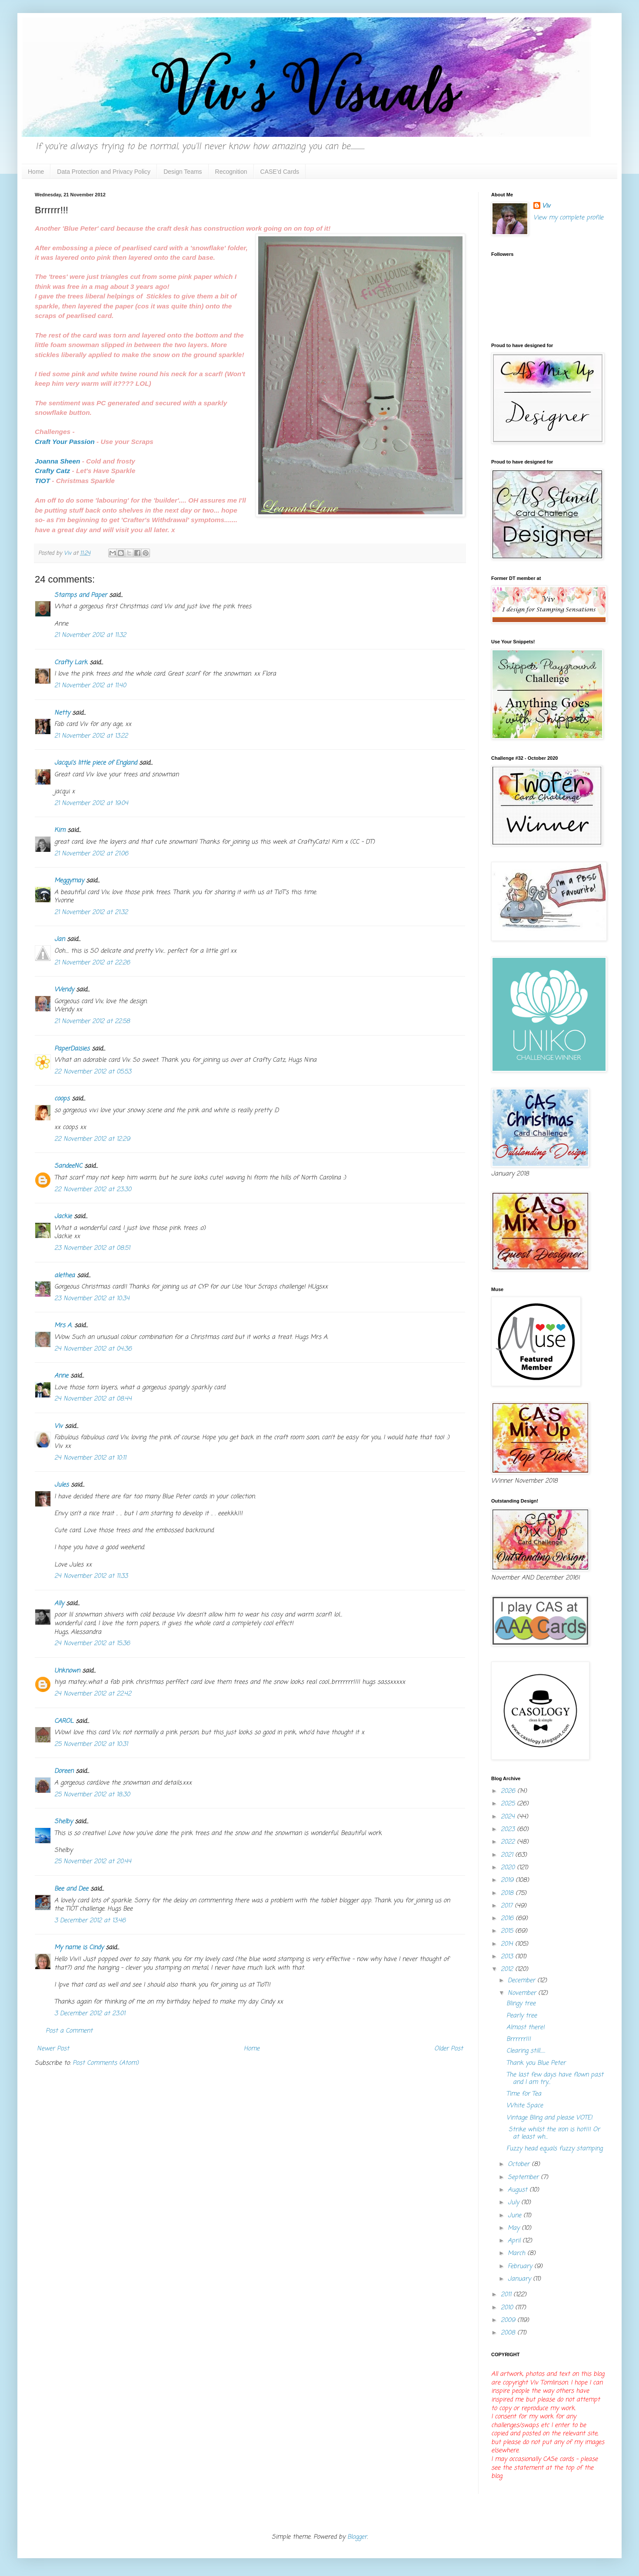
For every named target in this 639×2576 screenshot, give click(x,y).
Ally (59, 1603)
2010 (508, 2307)
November (523, 1993)
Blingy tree (521, 2003)
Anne (61, 1376)
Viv (58, 1426)
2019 (508, 1880)
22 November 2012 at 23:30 (92, 1189)
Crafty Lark (70, 662)
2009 (509, 2320)
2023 (509, 1829)
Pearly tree (521, 2015)
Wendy (64, 989)
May (515, 2228)
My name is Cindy (78, 1947)
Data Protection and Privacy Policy (103, 171)
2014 (508, 1944)
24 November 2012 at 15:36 (92, 1643)
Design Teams (182, 171)
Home (36, 171)
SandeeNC (68, 1166)
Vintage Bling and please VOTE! (549, 2117)
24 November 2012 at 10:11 (90, 1458)
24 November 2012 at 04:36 (93, 1349)
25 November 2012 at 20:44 (92, 1861)
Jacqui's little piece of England (95, 763)
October (520, 2164)
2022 (509, 1842)
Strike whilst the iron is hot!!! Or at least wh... (553, 2133)
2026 (509, 1791)
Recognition (231, 171)
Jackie (63, 1216)
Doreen (63, 1771)
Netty (62, 713)
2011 (507, 2294)
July (514, 2202)
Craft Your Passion (66, 441)
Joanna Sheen (57, 461)
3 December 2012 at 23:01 (89, 2013)
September (524, 2177)
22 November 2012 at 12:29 (92, 1139)
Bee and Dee (71, 1889)
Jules (61, 1485)
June (515, 2215)
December (522, 1980)
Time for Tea (523, 2094)
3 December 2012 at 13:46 (90, 1920)
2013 (508, 1956)
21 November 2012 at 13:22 (91, 736)
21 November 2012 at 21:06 (91, 853)
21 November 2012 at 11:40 (90, 685)
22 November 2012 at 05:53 (92, 1071)
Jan (59, 939)
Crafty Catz (52, 470)
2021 (508, 1855)
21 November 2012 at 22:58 (92, 1021)
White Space (524, 2105)
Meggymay (69, 880)
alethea (64, 1275)
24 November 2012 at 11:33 (91, 1576)
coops (62, 1098)
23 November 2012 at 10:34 (92, 1298)
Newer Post (53, 2048)
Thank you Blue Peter (536, 2063)
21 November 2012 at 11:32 (90, 635)
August (518, 2190)
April (515, 2240)
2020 (509, 1867)
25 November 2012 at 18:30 (92, 1794)
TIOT (42, 480)
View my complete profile (568, 217)
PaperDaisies (72, 1048)
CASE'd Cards (280, 171)
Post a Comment (69, 2031)
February (521, 2266)
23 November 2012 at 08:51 (92, 1248)
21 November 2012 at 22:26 (92, 962)
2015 (508, 1931)
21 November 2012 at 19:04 (91, 803)
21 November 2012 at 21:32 (91, 912)
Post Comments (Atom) (106, 2063)
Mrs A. (63, 1325)
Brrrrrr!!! (518, 2039)
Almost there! (525, 2027)
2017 (508, 1905)
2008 (509, 2333)
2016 (508, 1918)
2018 (508, 1893)
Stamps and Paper (80, 595)
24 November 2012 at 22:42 (92, 1694)
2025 (509, 1803)
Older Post (448, 2048)
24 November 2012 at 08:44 (93, 1399)
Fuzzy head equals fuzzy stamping (554, 2148)
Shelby (63, 1821)
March (517, 2253)
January (520, 2279)
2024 (509, 1816)
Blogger (357, 2537)
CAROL (63, 1721)
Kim (59, 830)
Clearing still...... (525, 2051)
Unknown (67, 1670)
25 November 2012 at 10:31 (91, 1744)
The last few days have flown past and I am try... (554, 2078)
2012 (508, 1969)
